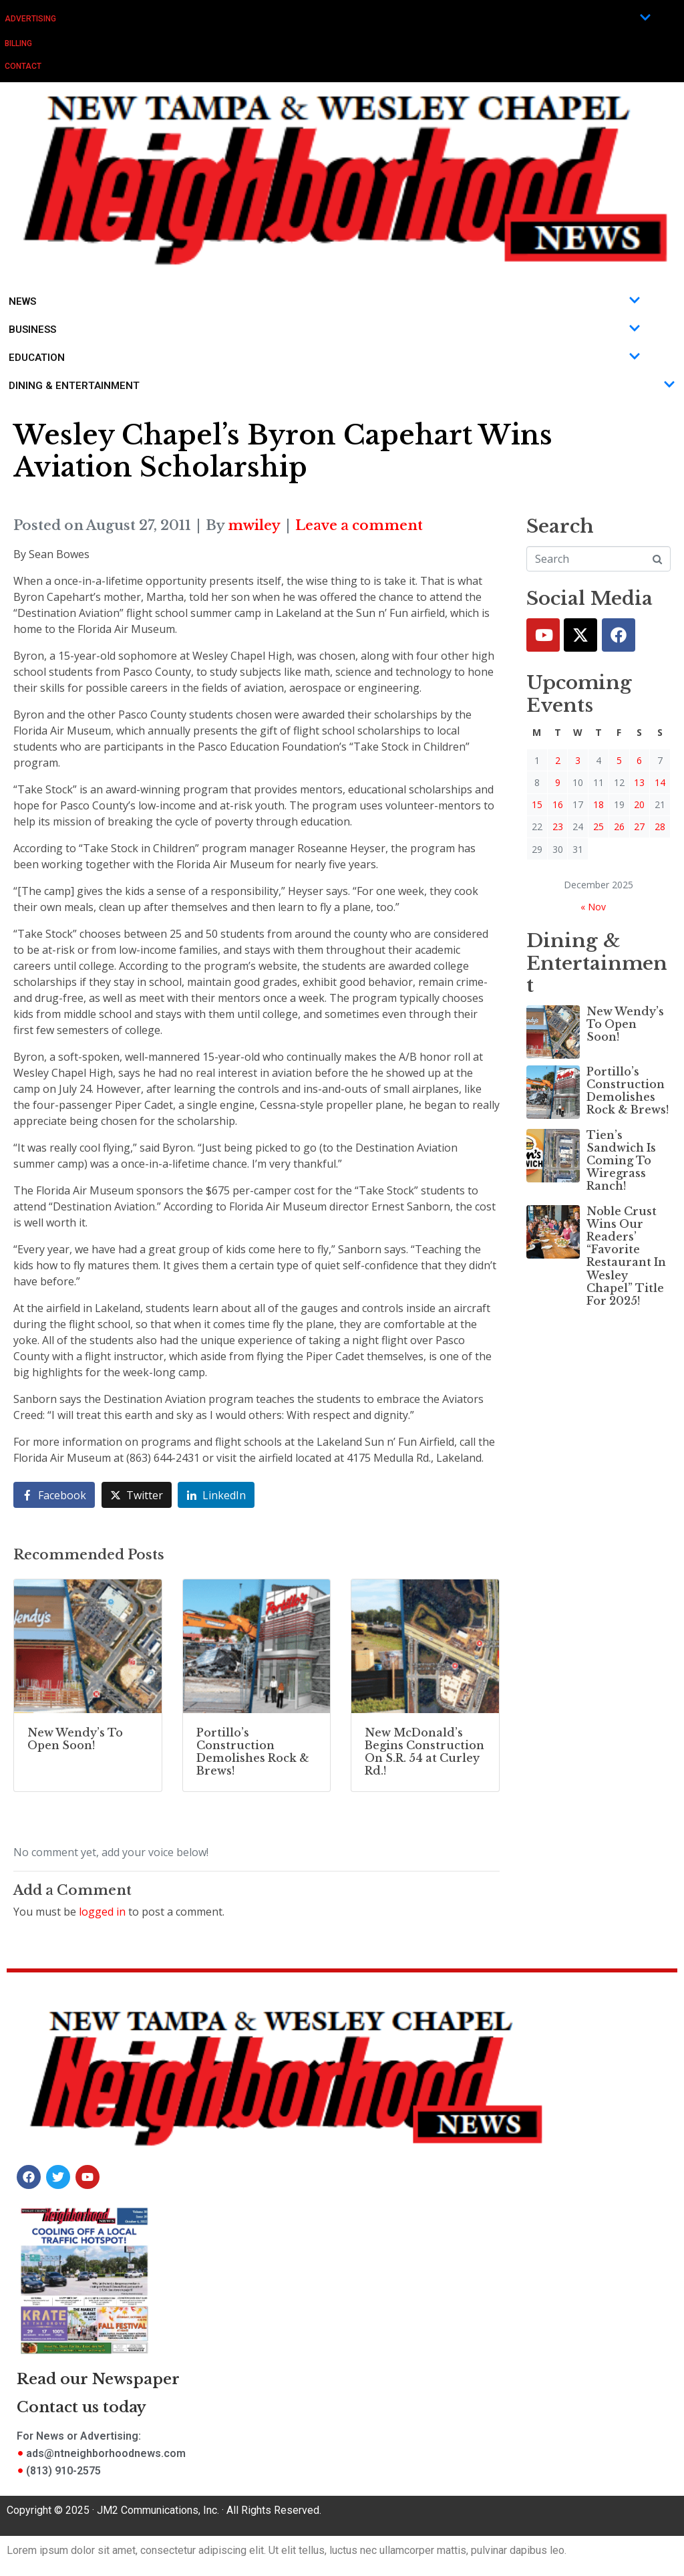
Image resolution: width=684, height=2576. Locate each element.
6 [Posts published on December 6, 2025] (639, 760)
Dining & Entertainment (342, 385)
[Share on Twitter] (137, 1495)
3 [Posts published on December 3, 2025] (577, 760)
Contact (23, 66)
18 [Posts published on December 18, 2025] (598, 804)
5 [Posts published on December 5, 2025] (619, 760)
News (325, 301)
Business (325, 329)
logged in (102, 1911)
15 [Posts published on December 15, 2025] (537, 804)
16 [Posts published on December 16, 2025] (557, 804)
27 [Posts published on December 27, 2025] (639, 826)
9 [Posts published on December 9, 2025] (557, 782)
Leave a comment (359, 525)
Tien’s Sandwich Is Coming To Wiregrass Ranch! (621, 1160)
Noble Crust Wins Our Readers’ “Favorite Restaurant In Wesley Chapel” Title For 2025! (626, 1255)
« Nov (593, 906)
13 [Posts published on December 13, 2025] (639, 782)
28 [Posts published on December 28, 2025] (660, 826)
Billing (18, 43)
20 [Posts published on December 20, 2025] (639, 804)
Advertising (328, 18)
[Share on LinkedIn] (216, 1495)
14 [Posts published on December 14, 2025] (660, 782)
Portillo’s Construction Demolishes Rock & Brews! (627, 1091)
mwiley (254, 525)
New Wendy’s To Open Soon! (625, 1024)
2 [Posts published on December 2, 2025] (557, 760)
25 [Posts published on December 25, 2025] (598, 826)
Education (325, 357)
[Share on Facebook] (54, 1495)
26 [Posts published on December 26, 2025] (619, 826)
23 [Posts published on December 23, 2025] (557, 826)
